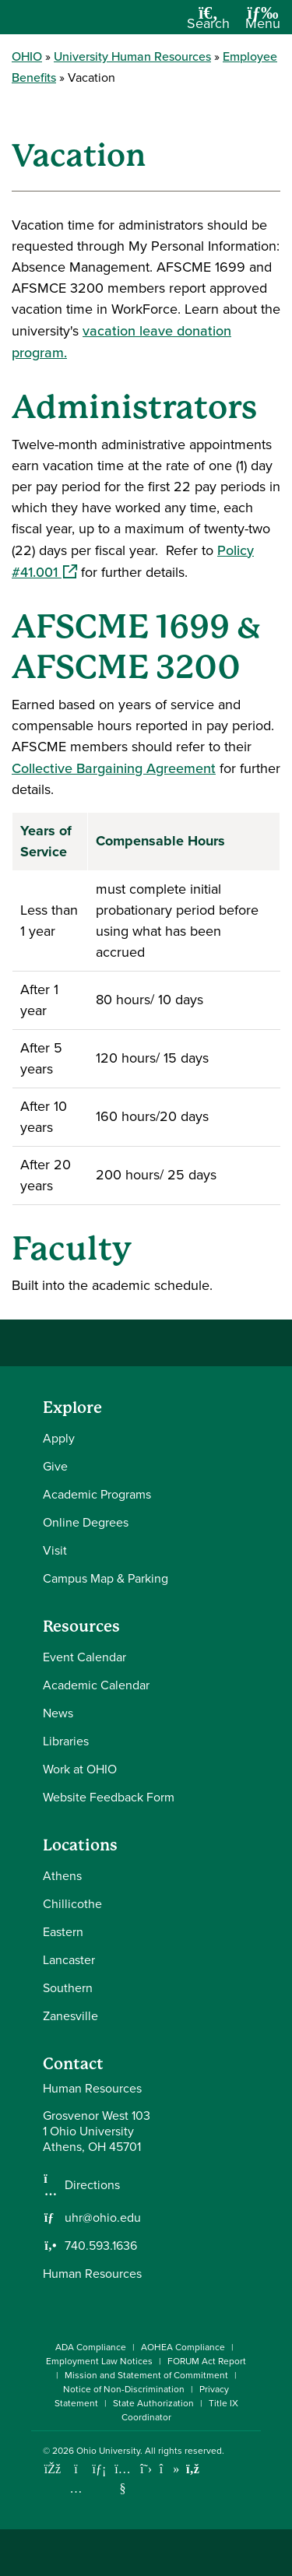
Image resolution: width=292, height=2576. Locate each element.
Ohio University (108, 2451)
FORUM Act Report (206, 2361)
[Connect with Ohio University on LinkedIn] (99, 2469)
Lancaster (69, 1960)
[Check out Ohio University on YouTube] (122, 2479)
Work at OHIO (80, 1769)
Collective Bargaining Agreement (114, 768)
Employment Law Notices (99, 2361)
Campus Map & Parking (105, 1578)
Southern (68, 1988)
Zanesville (70, 2016)
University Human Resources (132, 56)
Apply (59, 1438)
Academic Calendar (96, 1685)
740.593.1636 (101, 2246)
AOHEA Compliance (183, 2347)
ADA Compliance (90, 2347)
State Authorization (153, 2403)
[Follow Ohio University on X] (146, 2469)
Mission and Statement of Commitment (146, 2375)
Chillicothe (72, 1904)
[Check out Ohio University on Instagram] (76, 2488)
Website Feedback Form (108, 1797)
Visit (55, 1550)
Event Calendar (84, 1657)
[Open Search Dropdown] (208, 23)
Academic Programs (97, 1494)
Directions (92, 2185)
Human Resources (92, 2274)
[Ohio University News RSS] (192, 2469)
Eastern (63, 1932)
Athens (62, 1876)
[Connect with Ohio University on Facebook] (52, 2469)
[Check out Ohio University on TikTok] (169, 2469)
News (58, 1713)
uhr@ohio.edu (103, 2218)
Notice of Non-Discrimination (124, 2389)
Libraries (66, 1741)
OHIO (27, 56)
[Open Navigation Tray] (262, 23)
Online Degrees (85, 1522)
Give (55, 1466)
